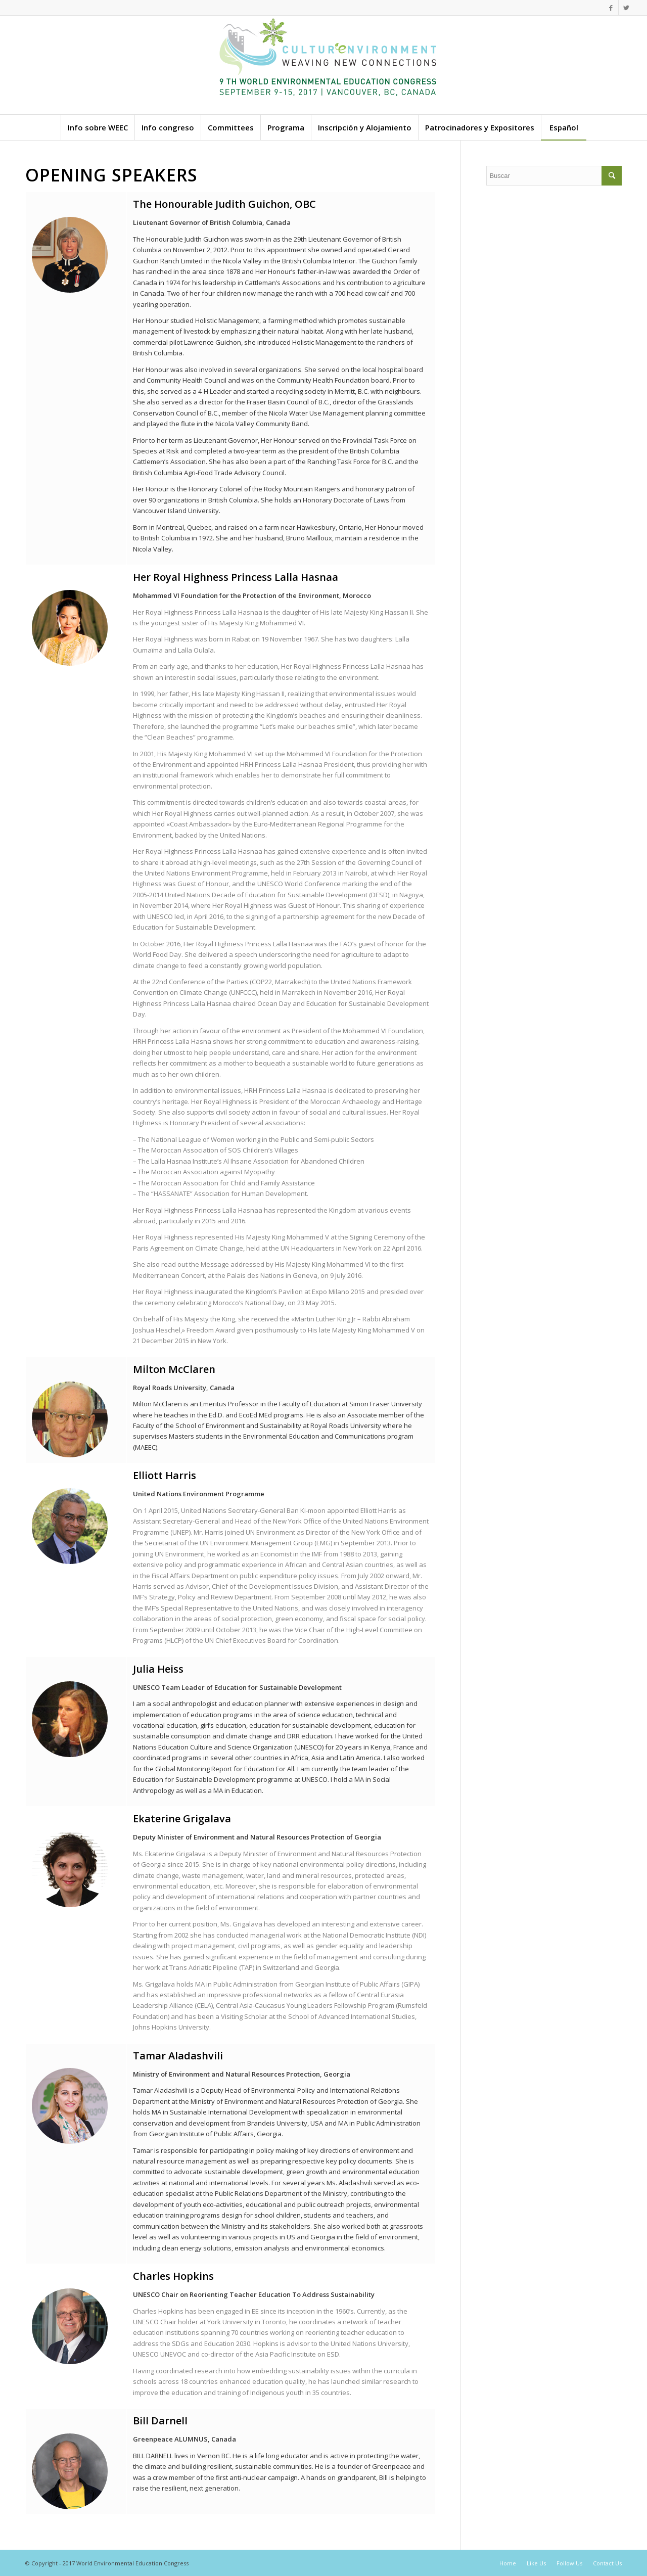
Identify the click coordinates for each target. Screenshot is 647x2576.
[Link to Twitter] (626, 7)
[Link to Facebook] (611, 7)
